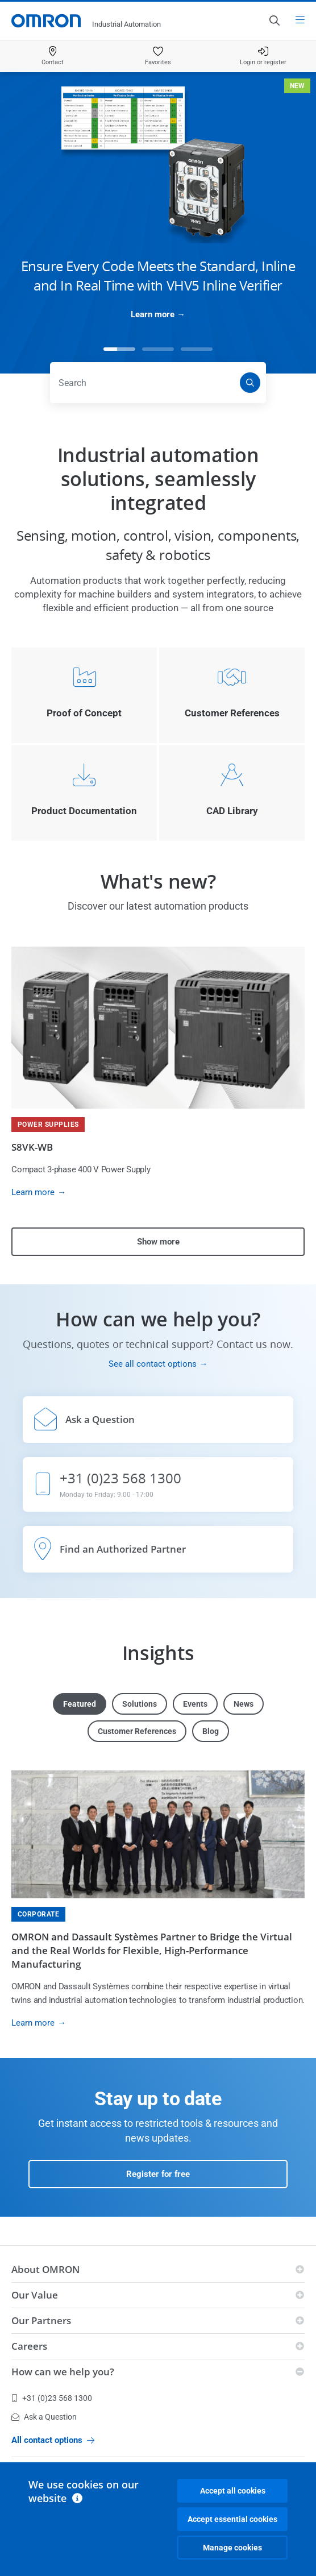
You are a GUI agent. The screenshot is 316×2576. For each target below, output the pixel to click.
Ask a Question (44, 2416)
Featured (79, 1703)
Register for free (158, 2174)
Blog (210, 1731)
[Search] (250, 382)
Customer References (137, 1731)
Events (195, 1703)
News (243, 1703)
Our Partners (41, 2320)
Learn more (152, 314)
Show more (158, 1242)
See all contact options (153, 1364)
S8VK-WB (32, 1147)
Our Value (34, 2294)
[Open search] (274, 20)
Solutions (139, 1703)
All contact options (52, 2440)
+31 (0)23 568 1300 (51, 2398)
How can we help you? (62, 2371)
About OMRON (45, 2269)
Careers (29, 2346)
